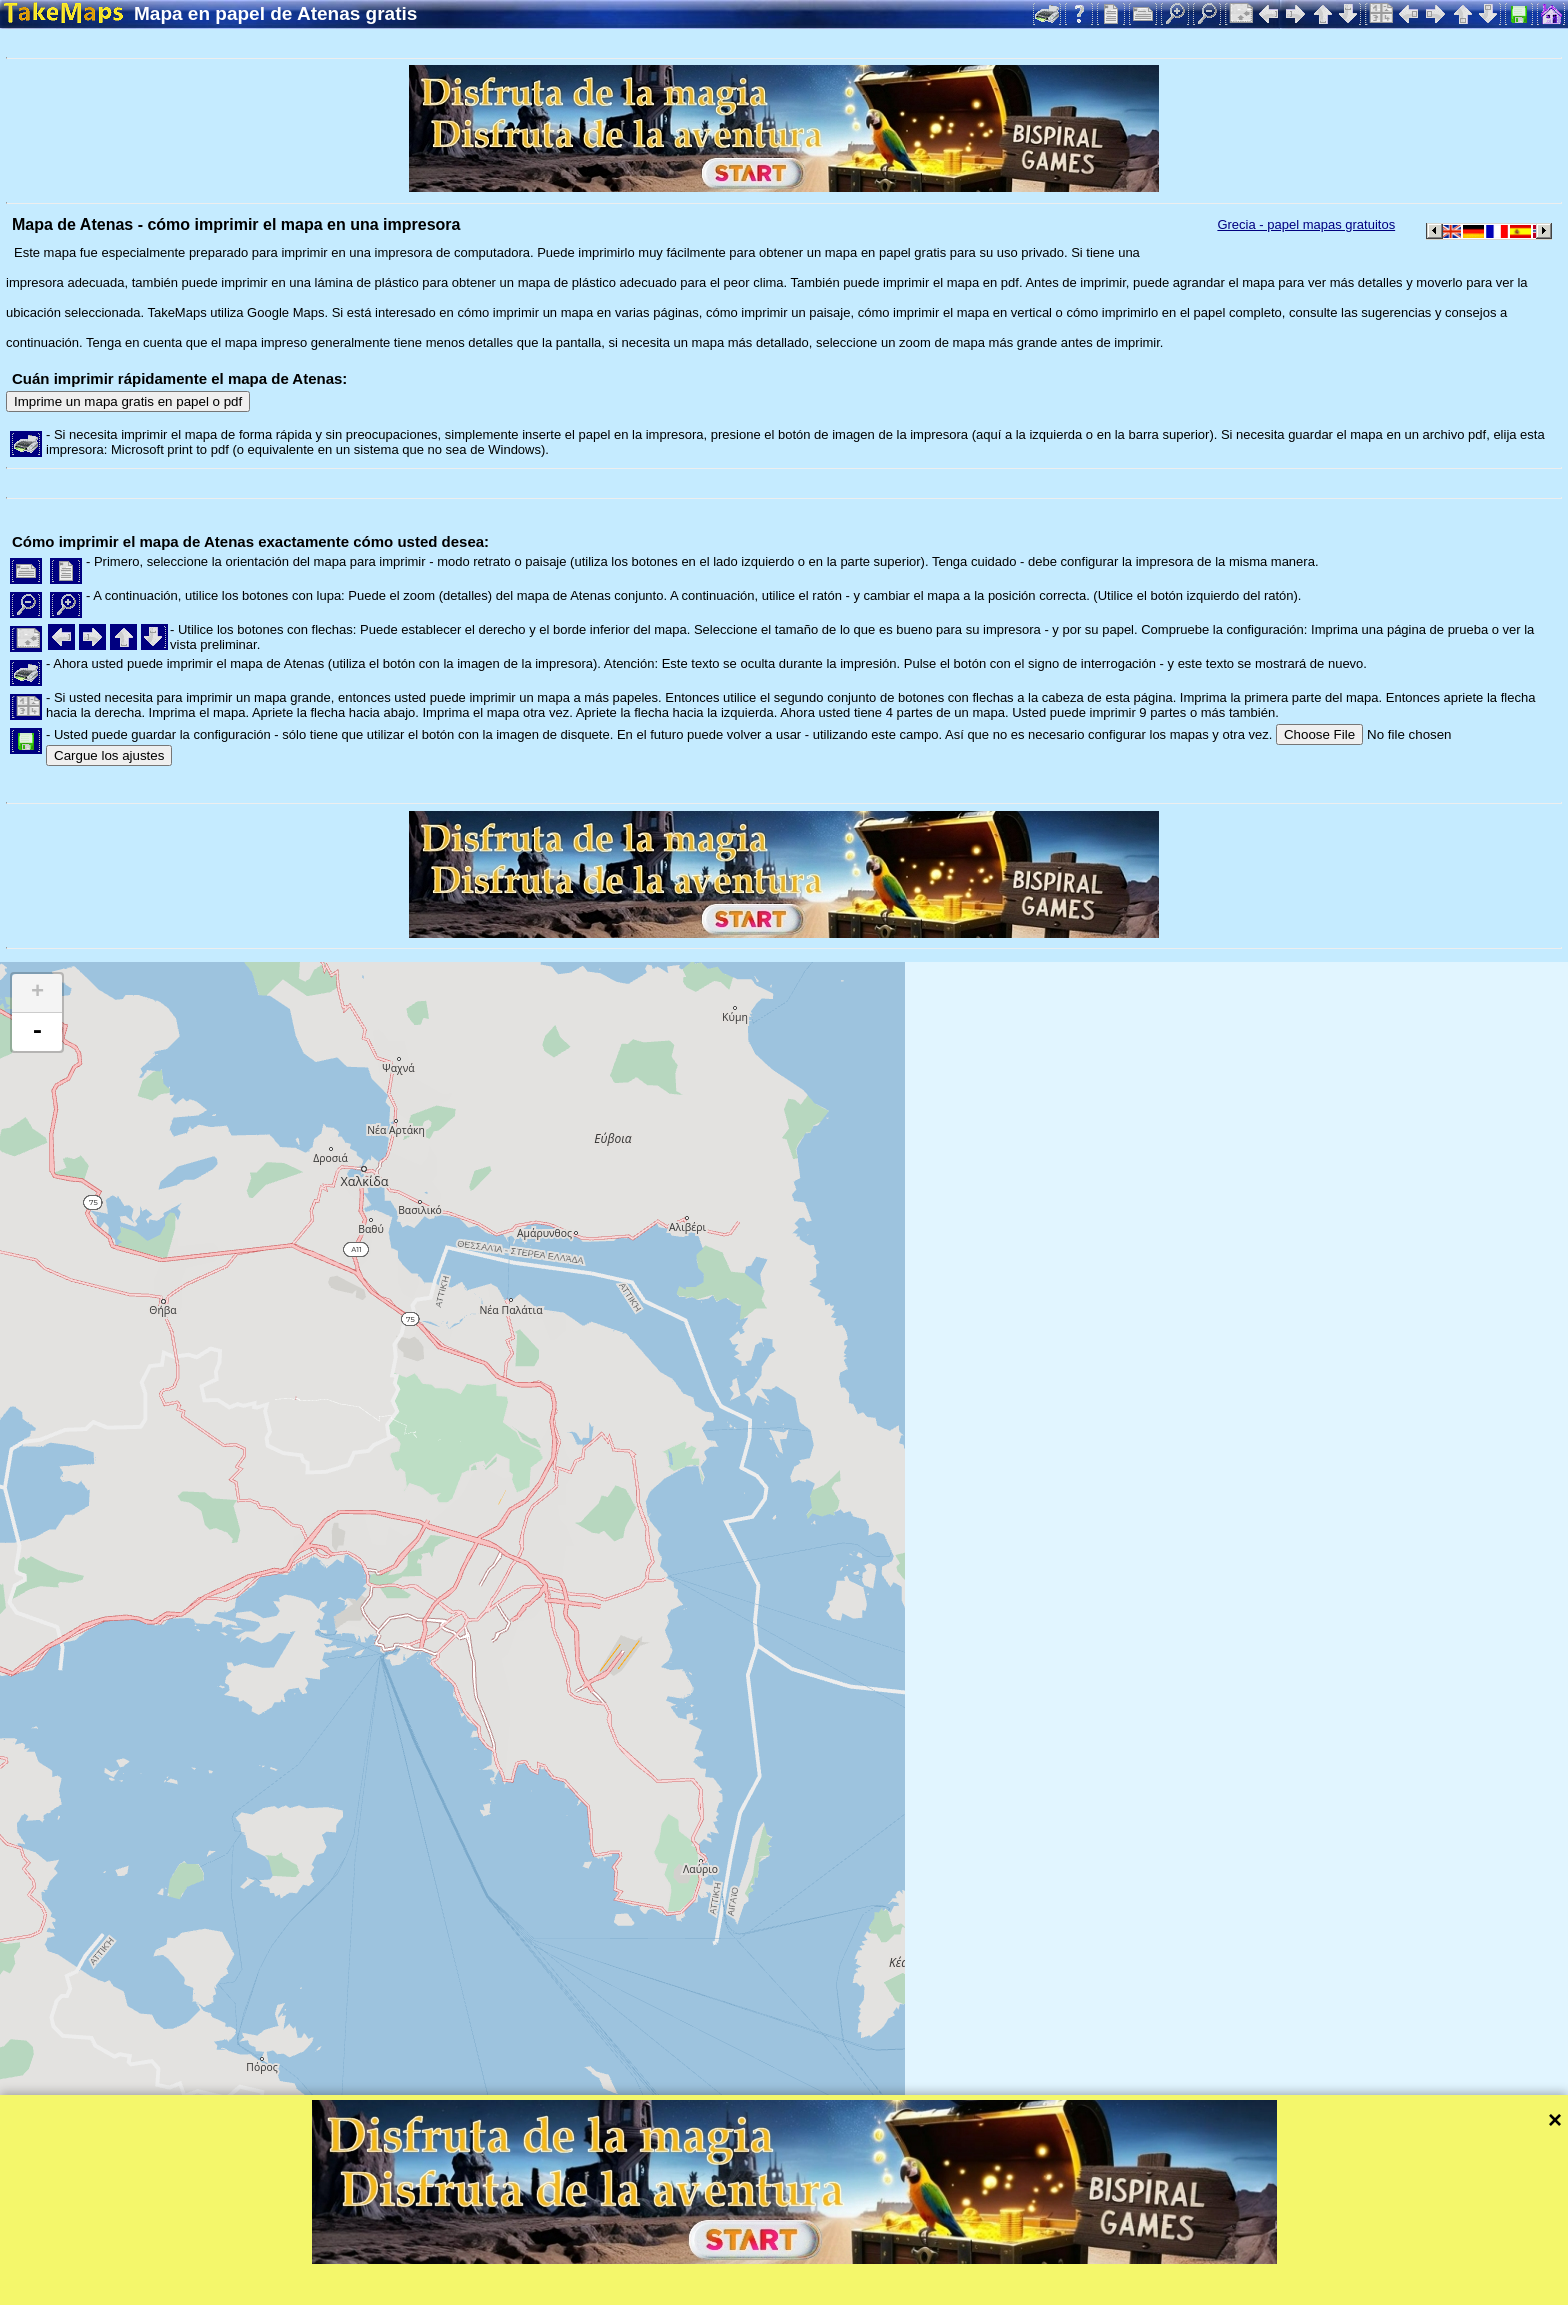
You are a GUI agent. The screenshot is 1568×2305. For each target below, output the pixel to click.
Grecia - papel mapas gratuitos (1306, 224)
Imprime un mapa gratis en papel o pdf (128, 401)
